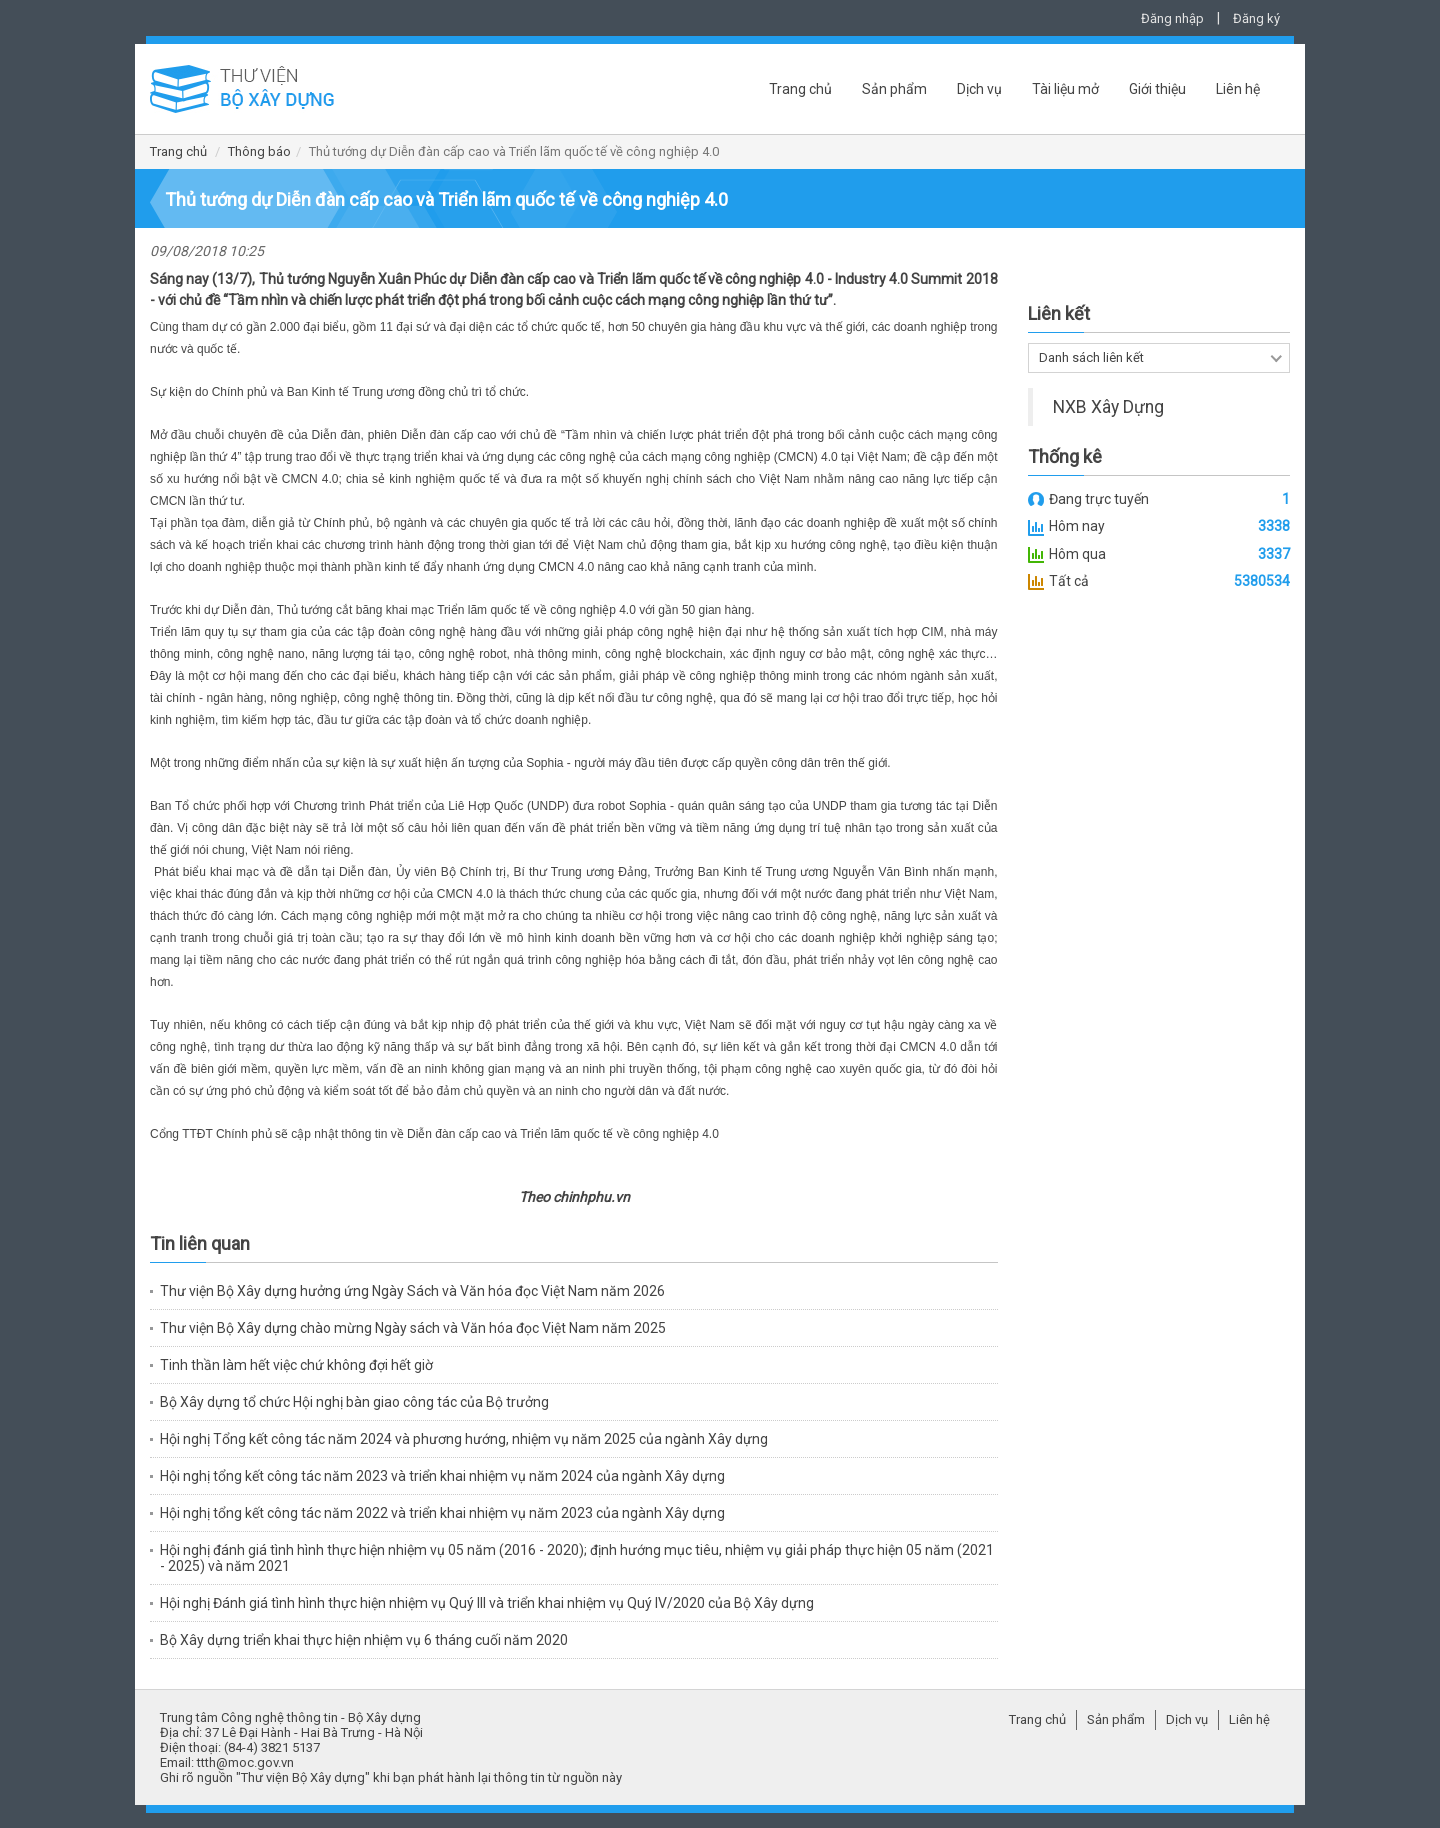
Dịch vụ (979, 89)
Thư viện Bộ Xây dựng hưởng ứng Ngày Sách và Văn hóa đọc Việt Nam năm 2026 (412, 1291)
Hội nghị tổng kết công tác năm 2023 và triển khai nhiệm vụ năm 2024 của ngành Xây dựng (442, 1476)
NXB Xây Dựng (1108, 407)
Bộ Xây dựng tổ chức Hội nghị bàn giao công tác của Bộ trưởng (354, 1402)
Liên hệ (1238, 89)
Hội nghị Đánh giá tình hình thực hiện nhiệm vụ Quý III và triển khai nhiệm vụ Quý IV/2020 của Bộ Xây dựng (487, 1603)
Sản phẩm (894, 89)
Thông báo (259, 151)
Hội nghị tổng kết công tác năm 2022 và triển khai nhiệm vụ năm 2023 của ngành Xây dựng (442, 1513)
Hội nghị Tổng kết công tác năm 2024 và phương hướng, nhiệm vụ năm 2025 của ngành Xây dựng (464, 1439)
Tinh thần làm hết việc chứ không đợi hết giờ (296, 1365)
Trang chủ (800, 89)
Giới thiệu (1157, 89)
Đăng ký (1256, 18)
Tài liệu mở (1065, 89)
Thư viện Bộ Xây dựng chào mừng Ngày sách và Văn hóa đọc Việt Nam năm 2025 (413, 1328)
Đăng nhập (1172, 18)
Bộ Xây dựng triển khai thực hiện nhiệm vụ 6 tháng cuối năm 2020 (364, 1640)
